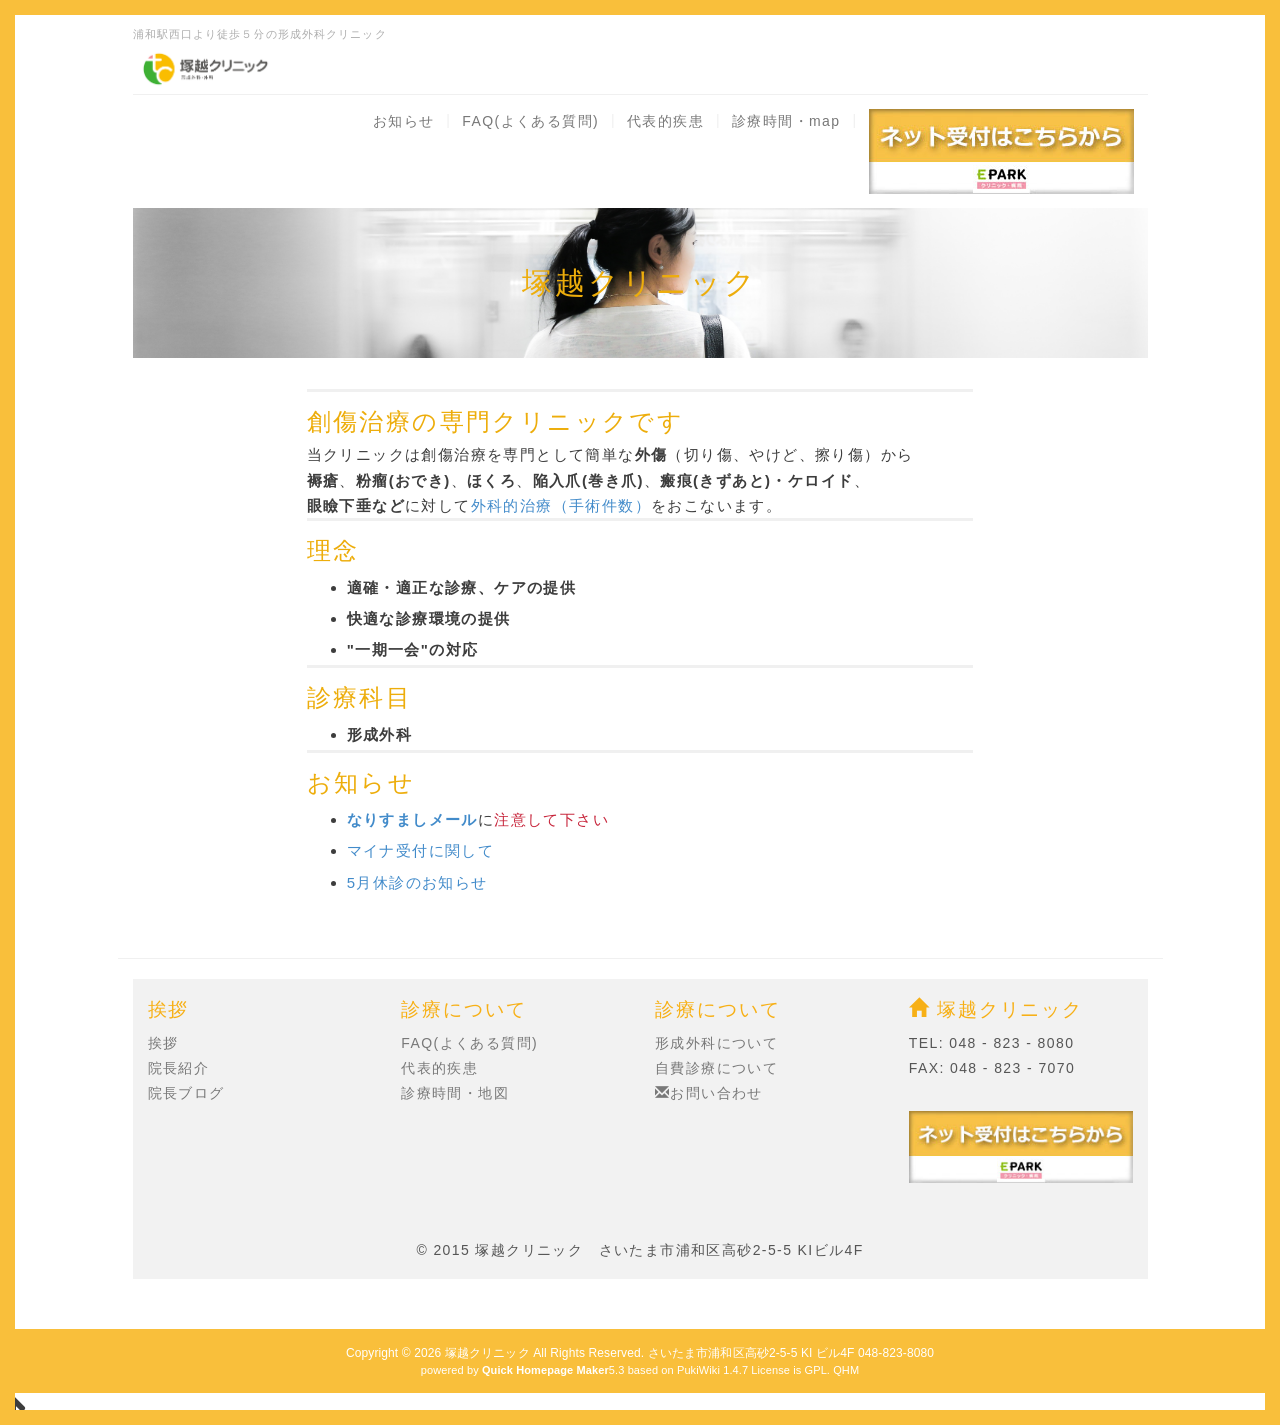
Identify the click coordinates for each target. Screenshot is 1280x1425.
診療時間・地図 (455, 1093)
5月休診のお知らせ (417, 882)
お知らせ (404, 121)
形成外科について (716, 1043)
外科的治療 (512, 505)
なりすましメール (412, 819)
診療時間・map (786, 121)
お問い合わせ (709, 1093)
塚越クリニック (996, 1009)
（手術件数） (602, 505)
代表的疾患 (665, 121)
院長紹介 (179, 1068)
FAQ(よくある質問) (530, 121)
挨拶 (163, 1043)
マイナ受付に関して (421, 850)
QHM (846, 1370)
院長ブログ (186, 1093)
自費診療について (716, 1068)
